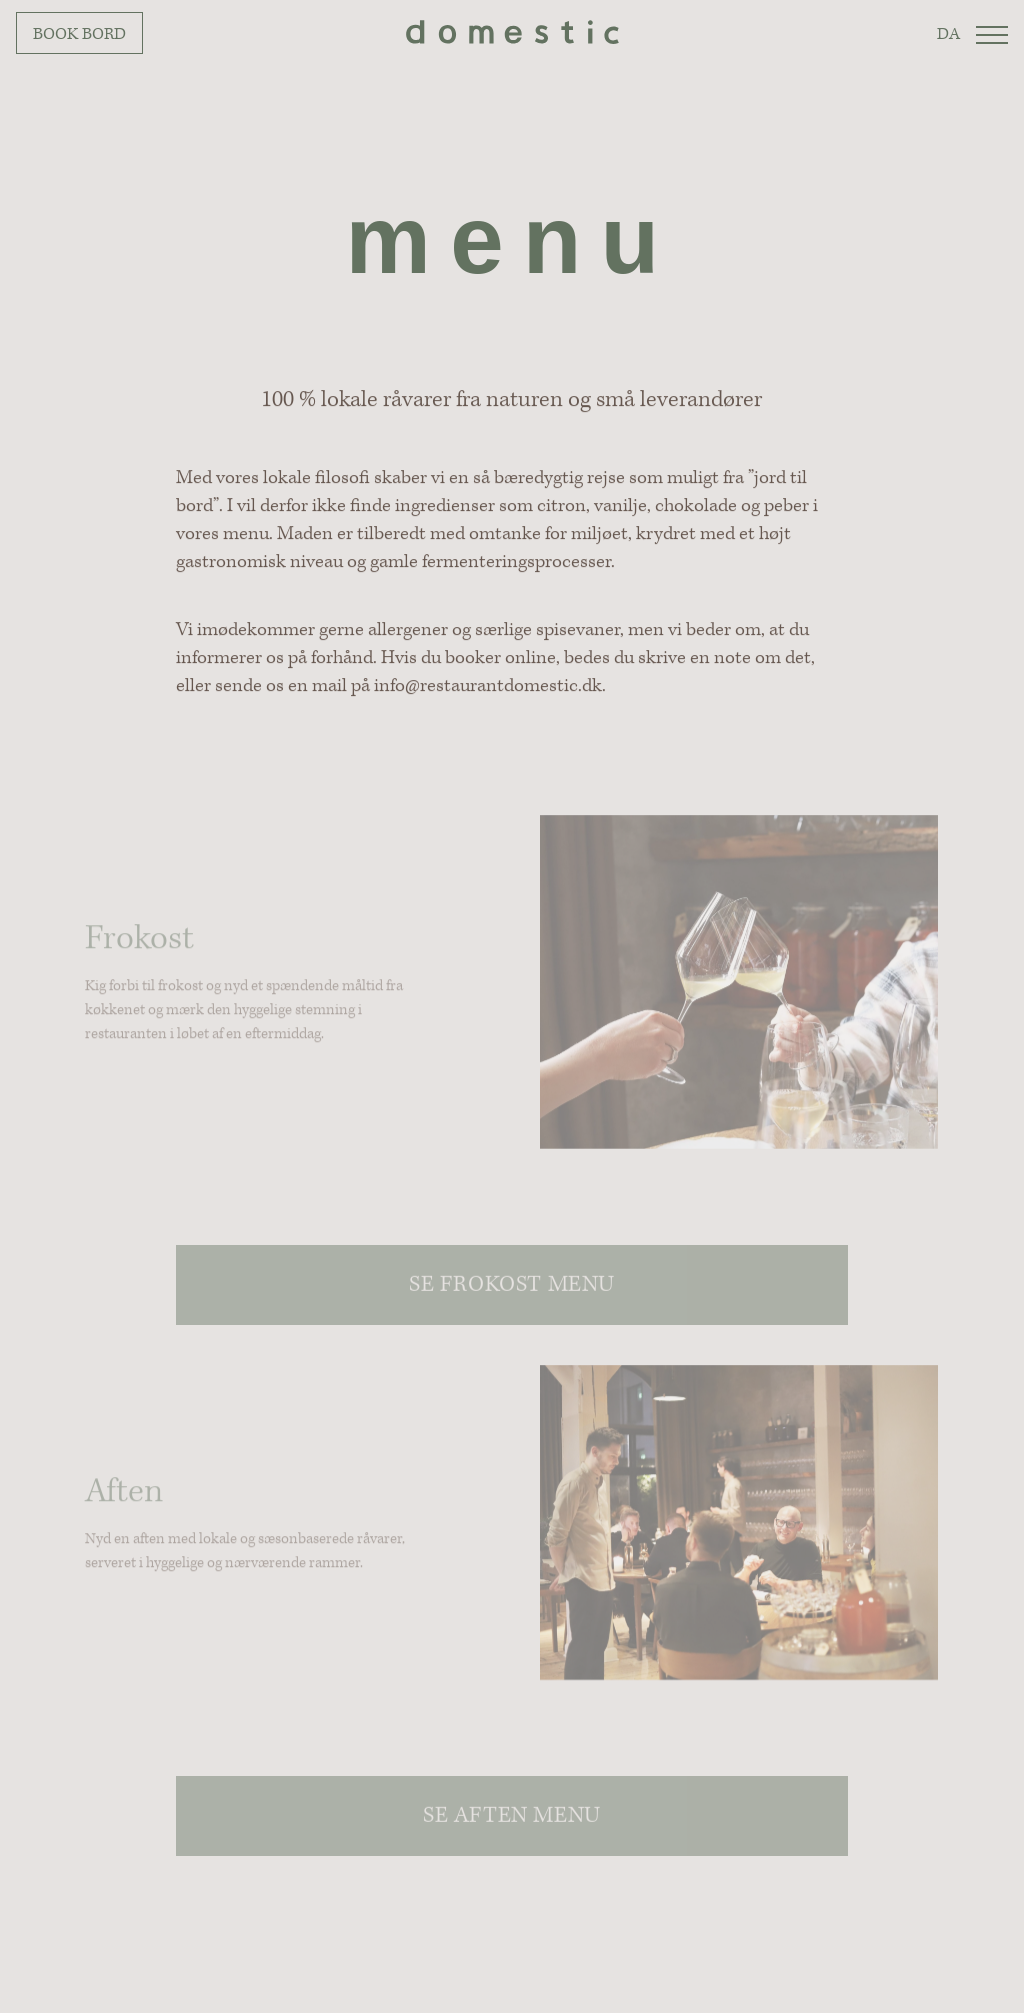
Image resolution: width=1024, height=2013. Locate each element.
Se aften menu (512, 1828)
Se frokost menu (512, 1296)
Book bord (79, 34)
